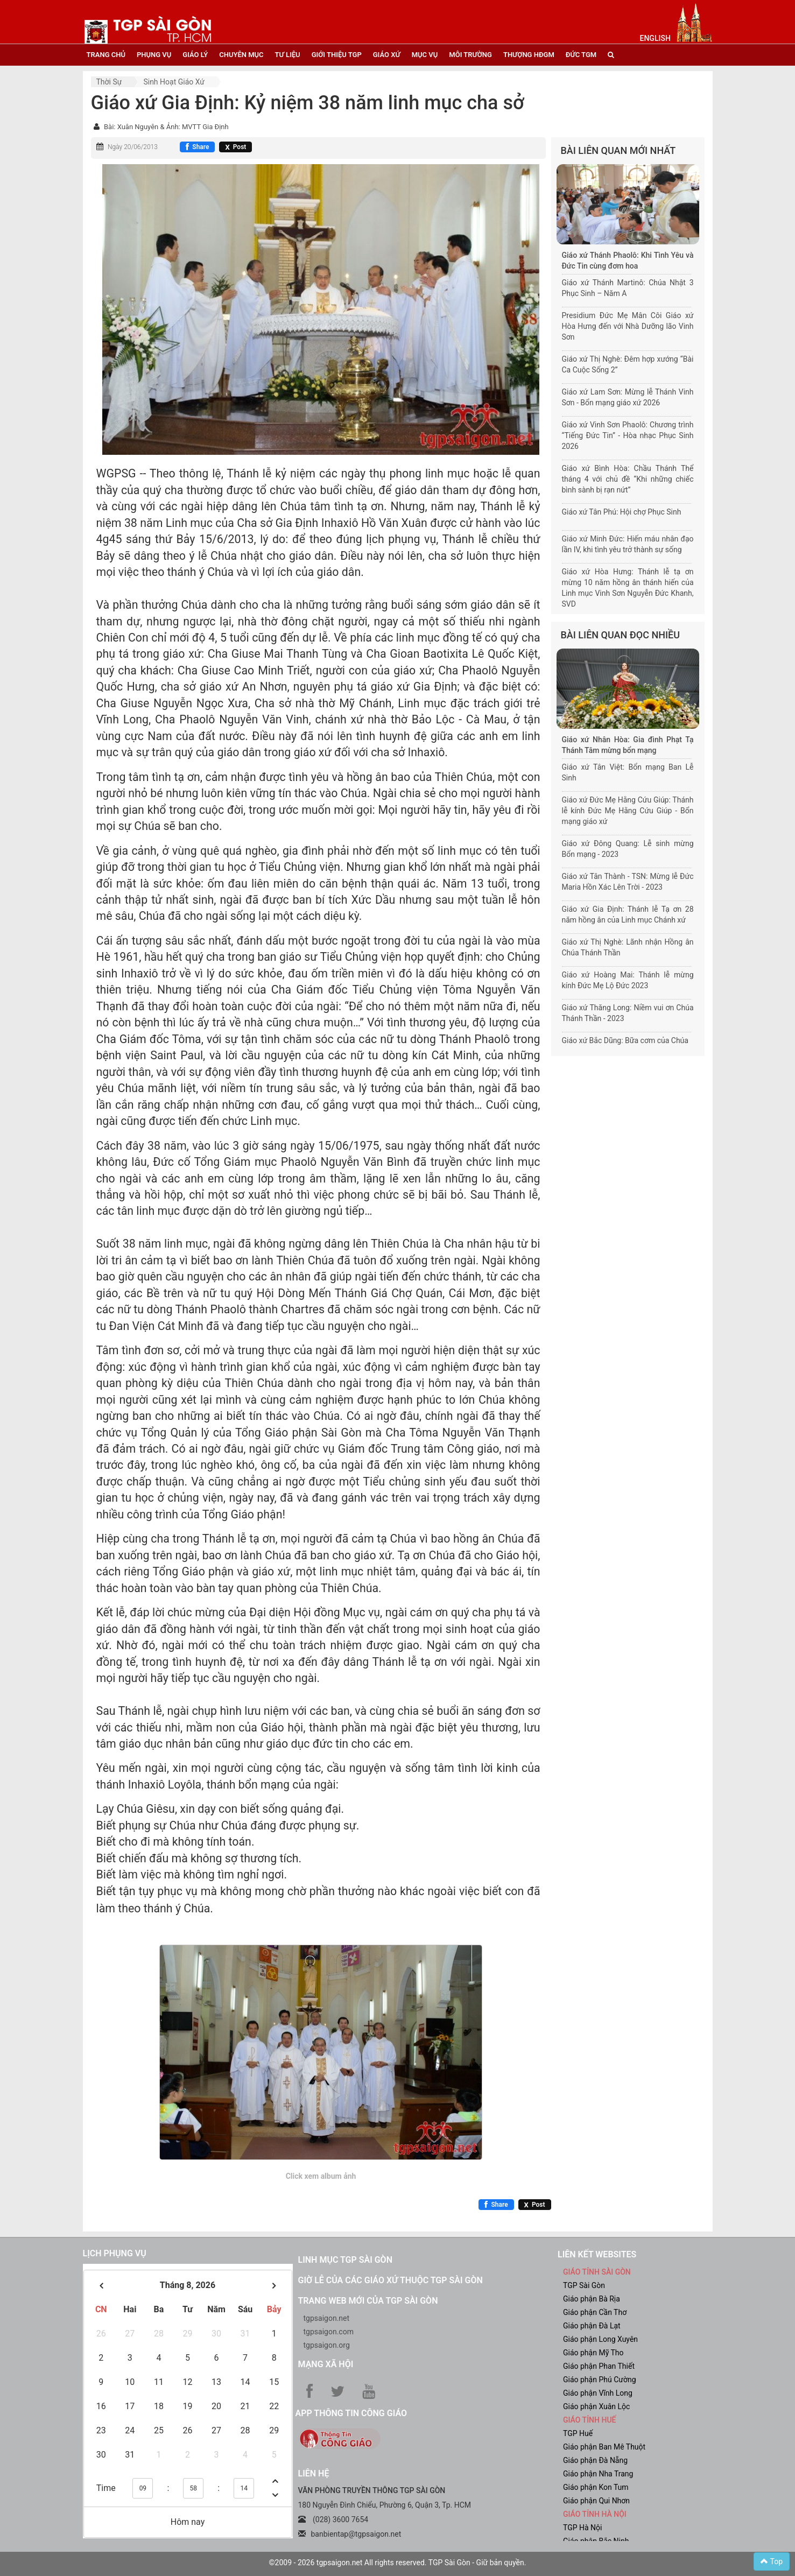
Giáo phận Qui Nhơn (596, 2500)
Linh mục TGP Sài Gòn (345, 2260)
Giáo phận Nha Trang (598, 2473)
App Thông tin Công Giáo (351, 2413)
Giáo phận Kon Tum (596, 2487)
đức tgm (581, 55)
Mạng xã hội (326, 2364)
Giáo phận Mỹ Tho (593, 2352)
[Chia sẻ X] (235, 147)
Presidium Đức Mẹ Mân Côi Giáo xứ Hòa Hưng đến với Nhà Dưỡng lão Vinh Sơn (628, 326)
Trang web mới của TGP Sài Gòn (368, 2301)
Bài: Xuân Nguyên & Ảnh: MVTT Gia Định (166, 127)
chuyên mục (241, 55)
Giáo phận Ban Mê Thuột (604, 2447)
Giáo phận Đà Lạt (592, 2325)
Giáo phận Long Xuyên (600, 2339)
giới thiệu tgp (337, 55)
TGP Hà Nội (582, 2527)
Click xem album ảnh (321, 2176)
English (655, 38)
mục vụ (425, 55)
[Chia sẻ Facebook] (197, 147)
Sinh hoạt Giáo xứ (174, 82)
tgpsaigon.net (327, 2318)
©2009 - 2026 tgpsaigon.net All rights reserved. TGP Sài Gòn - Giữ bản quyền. (397, 2562)
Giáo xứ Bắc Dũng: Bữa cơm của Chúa (625, 1040)
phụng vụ (154, 55)
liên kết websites (597, 2254)
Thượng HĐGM (528, 55)
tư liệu (287, 55)
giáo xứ (386, 55)
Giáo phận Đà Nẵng (595, 2460)
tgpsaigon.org (327, 2345)
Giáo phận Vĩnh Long (597, 2393)
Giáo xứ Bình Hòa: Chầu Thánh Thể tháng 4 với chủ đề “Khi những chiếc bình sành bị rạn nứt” (628, 479)
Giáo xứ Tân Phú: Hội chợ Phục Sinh (621, 512)
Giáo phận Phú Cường (599, 2379)
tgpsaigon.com (329, 2331)
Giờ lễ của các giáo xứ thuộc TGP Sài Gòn (390, 2280)
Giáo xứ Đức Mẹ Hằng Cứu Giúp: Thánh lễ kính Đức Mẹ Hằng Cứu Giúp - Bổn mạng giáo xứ (628, 811)
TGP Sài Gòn (584, 2285)
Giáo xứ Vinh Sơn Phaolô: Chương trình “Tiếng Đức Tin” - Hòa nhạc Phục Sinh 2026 (628, 435)
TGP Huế (578, 2433)
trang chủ (106, 55)
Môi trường (470, 55)
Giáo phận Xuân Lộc (596, 2406)
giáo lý (195, 55)
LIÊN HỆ (313, 2473)
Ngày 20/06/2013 (133, 147)
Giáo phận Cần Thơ (595, 2312)
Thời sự (109, 82)
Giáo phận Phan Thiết (599, 2366)
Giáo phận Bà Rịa (591, 2299)
